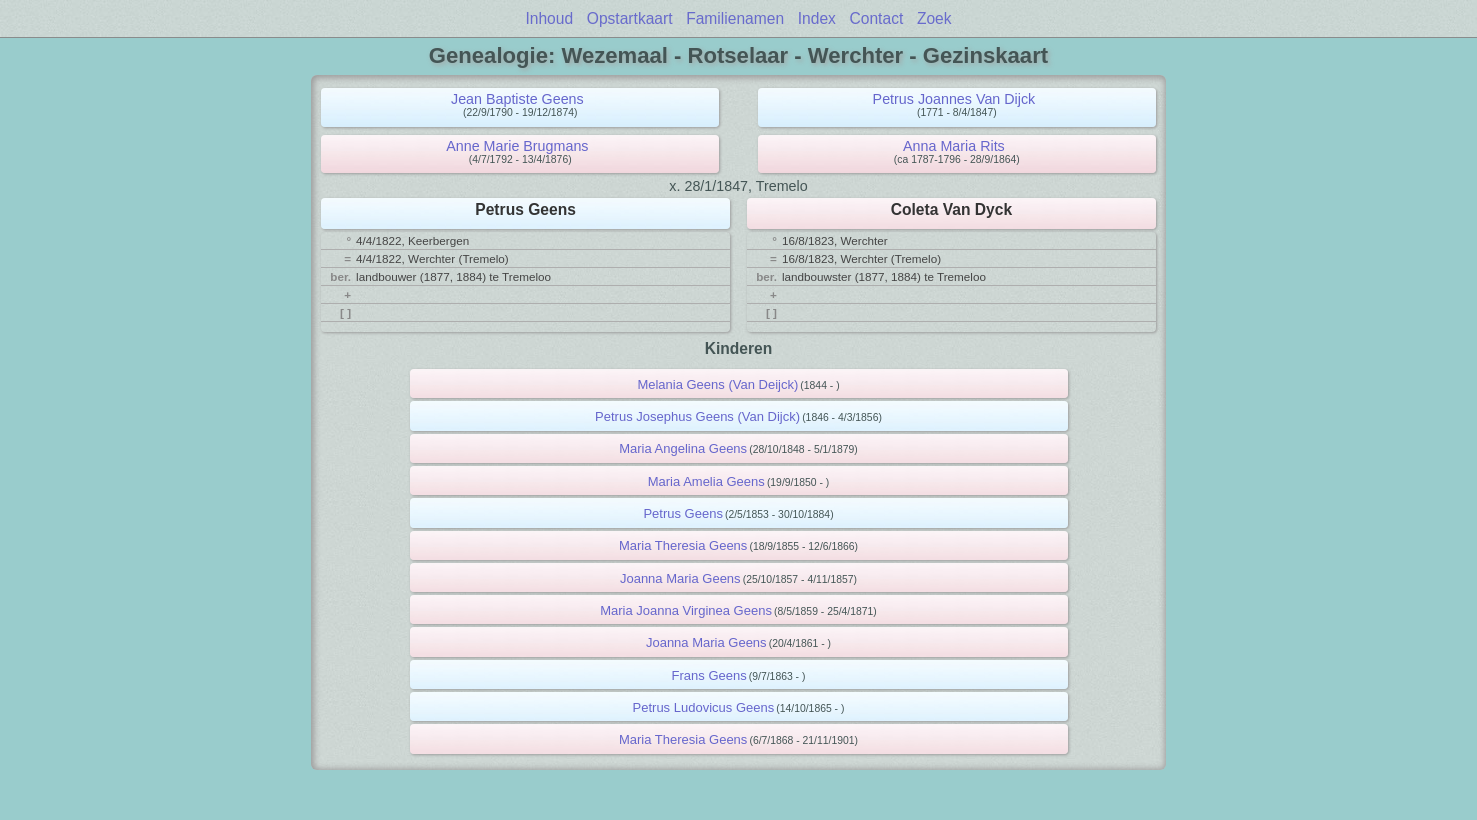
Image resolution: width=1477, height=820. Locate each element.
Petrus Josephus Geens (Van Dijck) (697, 416)
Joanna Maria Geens (680, 578)
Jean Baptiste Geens (517, 99)
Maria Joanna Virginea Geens (686, 610)
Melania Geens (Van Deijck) (717, 384)
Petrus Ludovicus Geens (704, 707)
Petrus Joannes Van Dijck (954, 99)
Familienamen (735, 18)
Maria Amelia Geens (706, 481)
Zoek (934, 18)
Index (817, 18)
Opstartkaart (630, 18)
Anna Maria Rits (954, 146)
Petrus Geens (683, 513)
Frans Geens (709, 675)
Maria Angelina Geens (683, 448)
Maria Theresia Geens (683, 545)
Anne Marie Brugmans (517, 146)
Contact (877, 18)
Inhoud (549, 18)
